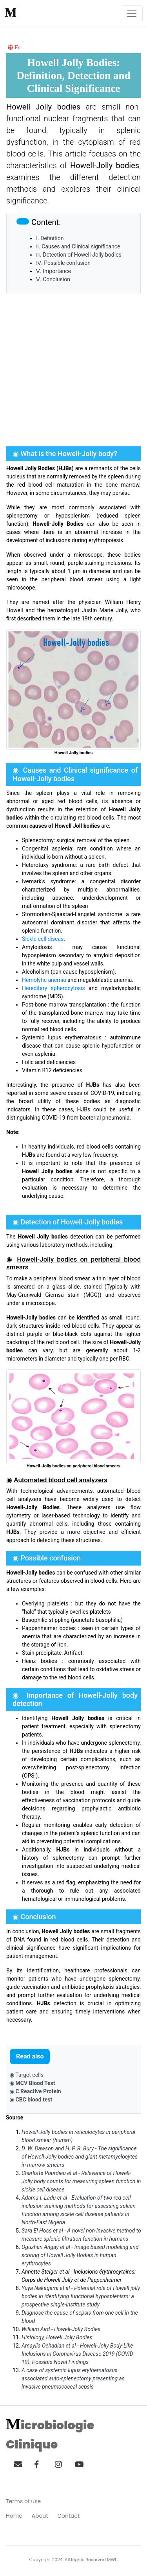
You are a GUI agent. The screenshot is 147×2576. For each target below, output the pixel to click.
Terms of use (23, 2501)
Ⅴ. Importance (53, 271)
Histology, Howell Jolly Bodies (57, 2337)
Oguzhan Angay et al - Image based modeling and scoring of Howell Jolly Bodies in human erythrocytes (80, 2255)
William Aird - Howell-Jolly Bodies (61, 2329)
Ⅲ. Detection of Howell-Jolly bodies (79, 255)
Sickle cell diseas (43, 939)
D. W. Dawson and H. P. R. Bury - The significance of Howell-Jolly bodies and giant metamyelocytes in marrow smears (80, 2156)
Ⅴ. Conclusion (53, 279)
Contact (68, 2516)
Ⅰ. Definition (50, 238)
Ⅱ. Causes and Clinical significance (78, 246)
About (40, 2516)
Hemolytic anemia (44, 980)
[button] (15, 2463)
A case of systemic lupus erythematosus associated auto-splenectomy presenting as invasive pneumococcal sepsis (73, 2378)
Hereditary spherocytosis (53, 988)
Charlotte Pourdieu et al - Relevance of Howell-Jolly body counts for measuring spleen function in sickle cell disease (81, 2181)
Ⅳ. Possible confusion (63, 263)
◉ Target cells (26, 2075)
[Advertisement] (73, 369)
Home (14, 2516)
